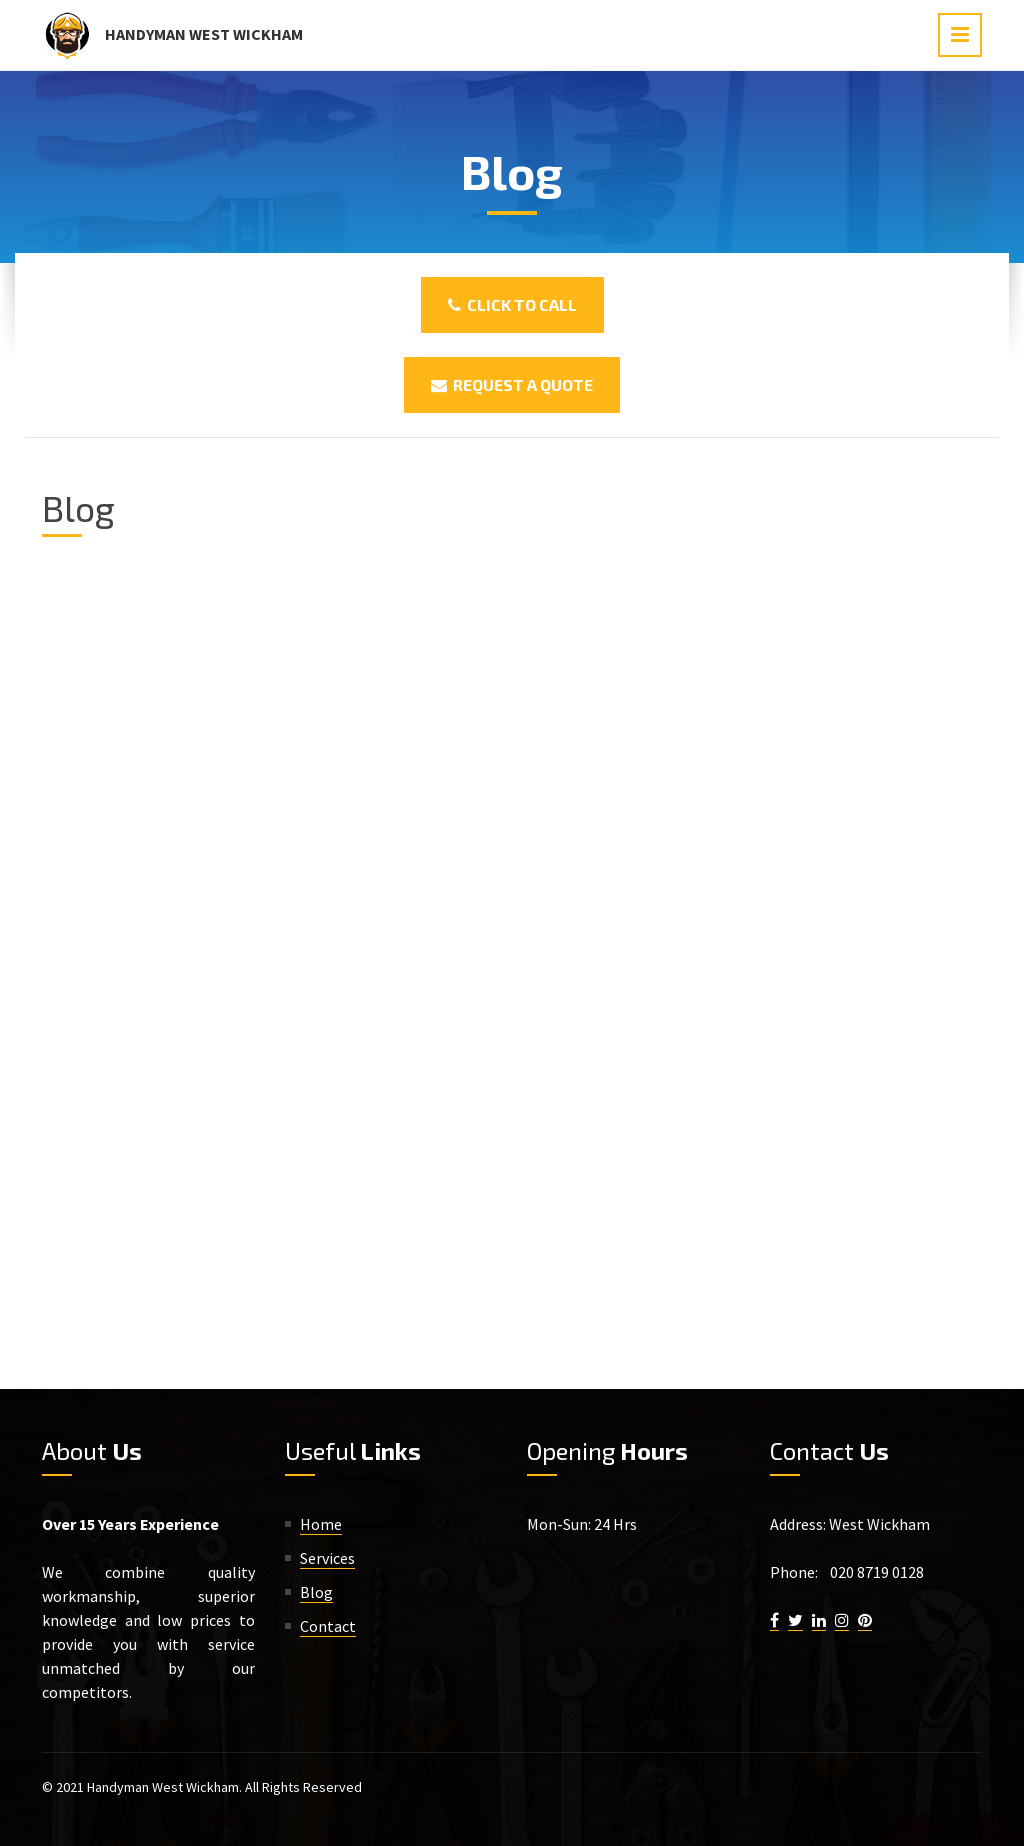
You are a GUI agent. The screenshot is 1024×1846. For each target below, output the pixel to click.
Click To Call (512, 304)
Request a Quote (512, 384)
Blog (316, 1592)
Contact (328, 1626)
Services (327, 1558)
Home (321, 1524)
